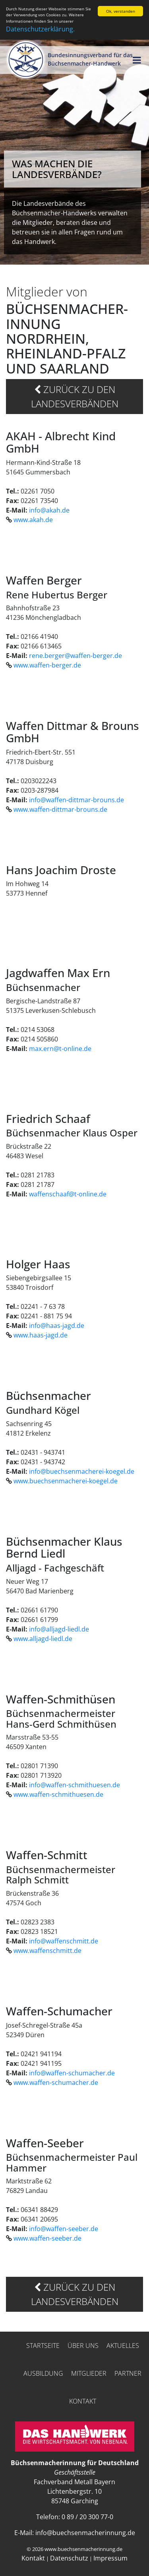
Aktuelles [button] (122, 2345)
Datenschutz (69, 2558)
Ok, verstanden (120, 11)
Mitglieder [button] (88, 2373)
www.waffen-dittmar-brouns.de (60, 809)
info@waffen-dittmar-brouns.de (76, 799)
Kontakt (33, 2558)
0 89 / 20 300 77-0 (87, 2516)
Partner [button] (127, 2373)
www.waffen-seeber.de (47, 2238)
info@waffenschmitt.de (63, 1941)
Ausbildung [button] (43, 2373)
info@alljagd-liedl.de (59, 1629)
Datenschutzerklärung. (40, 29)
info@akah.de (49, 510)
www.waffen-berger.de (47, 665)
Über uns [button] (83, 2345)
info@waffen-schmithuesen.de (74, 1785)
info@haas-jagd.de (56, 1325)
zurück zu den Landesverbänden (74, 396)
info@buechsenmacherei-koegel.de (81, 1471)
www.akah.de (33, 519)
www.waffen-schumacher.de (56, 2082)
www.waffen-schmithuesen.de (58, 1794)
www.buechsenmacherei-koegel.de (66, 1481)
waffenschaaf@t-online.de (67, 1194)
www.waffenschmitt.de (47, 1950)
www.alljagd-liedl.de (43, 1638)
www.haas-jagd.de (41, 1335)
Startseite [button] (43, 2345)
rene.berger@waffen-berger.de (75, 655)
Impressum (110, 2558)
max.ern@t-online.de (60, 1048)
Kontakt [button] (82, 2401)
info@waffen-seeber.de (63, 2228)
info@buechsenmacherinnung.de (85, 2532)
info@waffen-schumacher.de (72, 2073)
